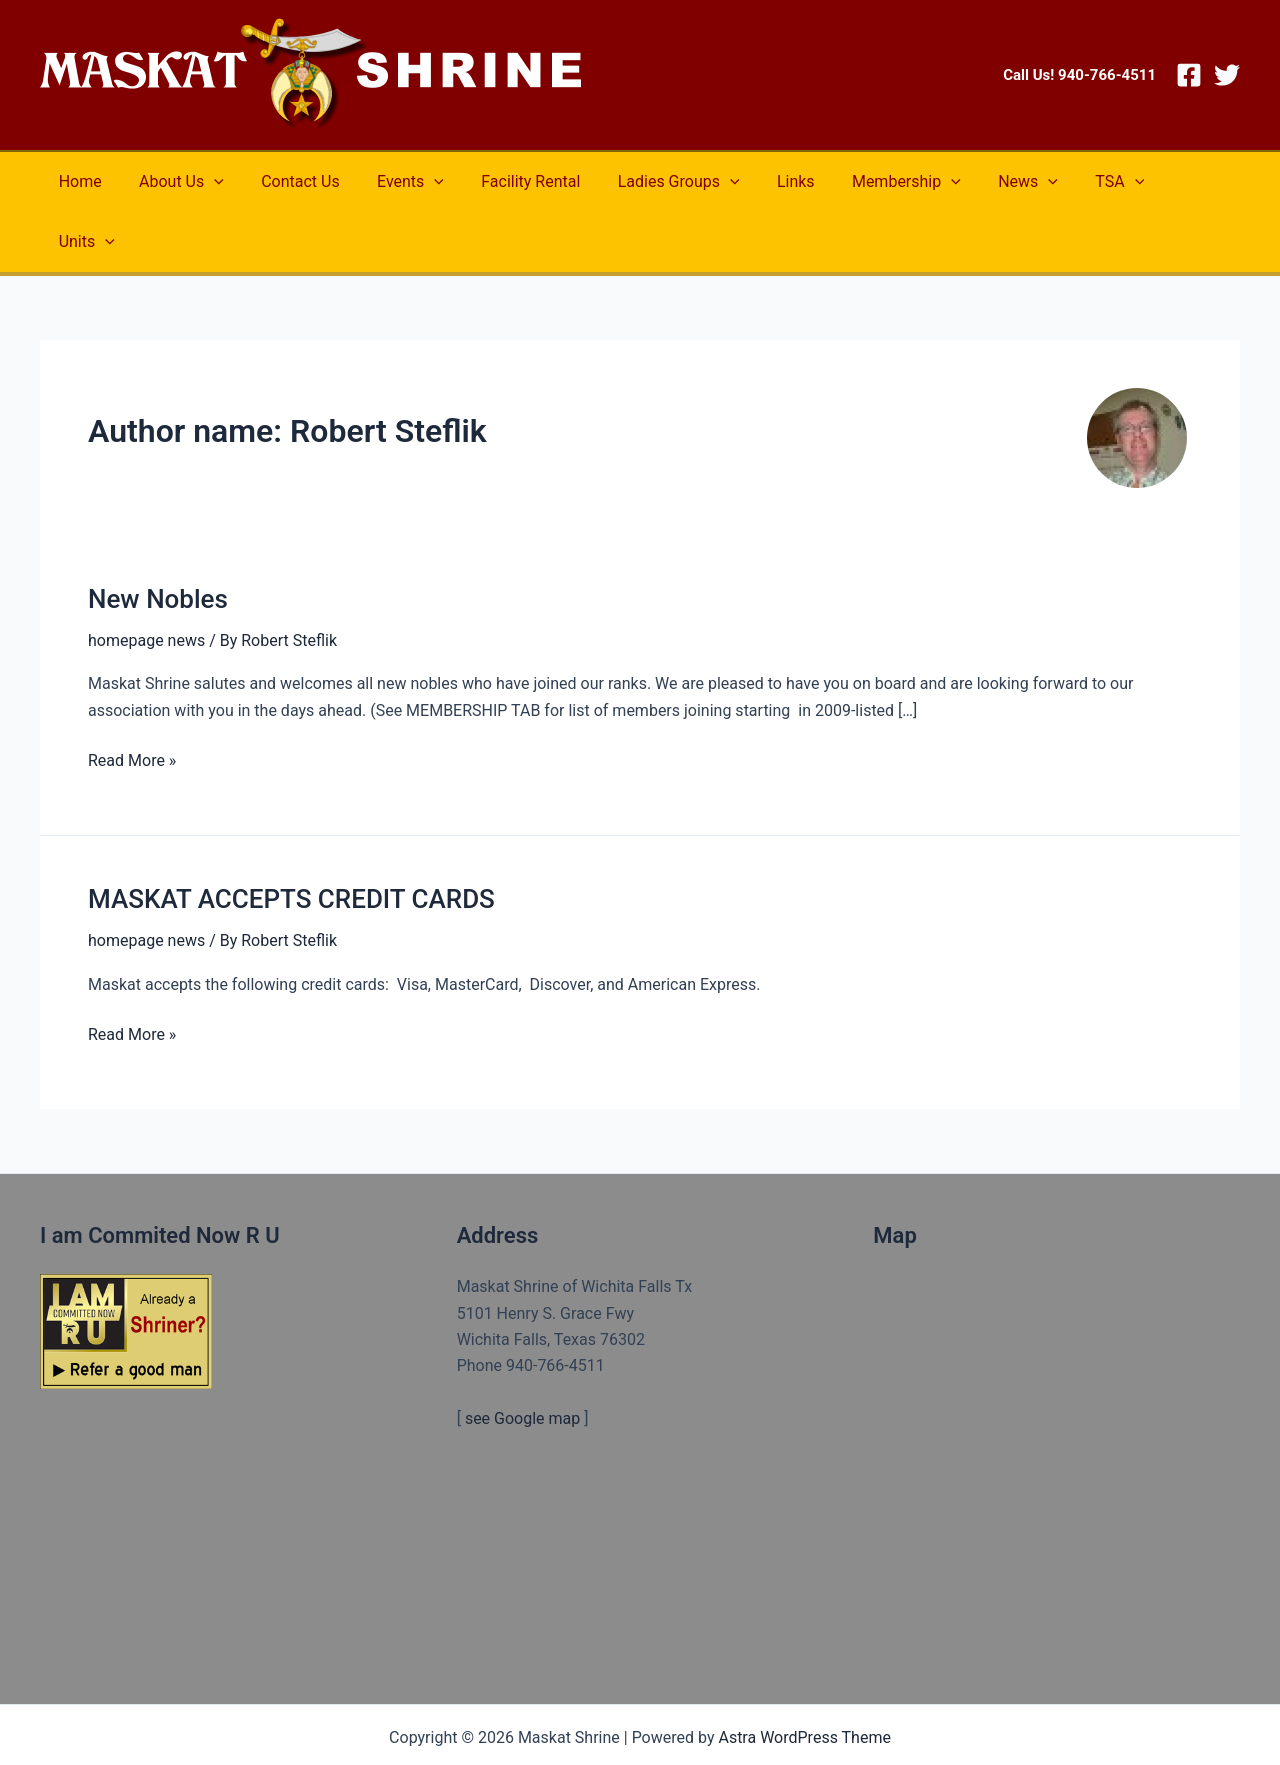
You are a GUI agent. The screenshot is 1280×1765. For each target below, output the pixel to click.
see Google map (522, 1358)
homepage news (146, 580)
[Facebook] (1189, 75)
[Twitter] (1227, 75)
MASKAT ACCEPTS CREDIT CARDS (291, 839)
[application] (206, 182)
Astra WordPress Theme (804, 1677)
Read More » (132, 701)
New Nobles (158, 539)
